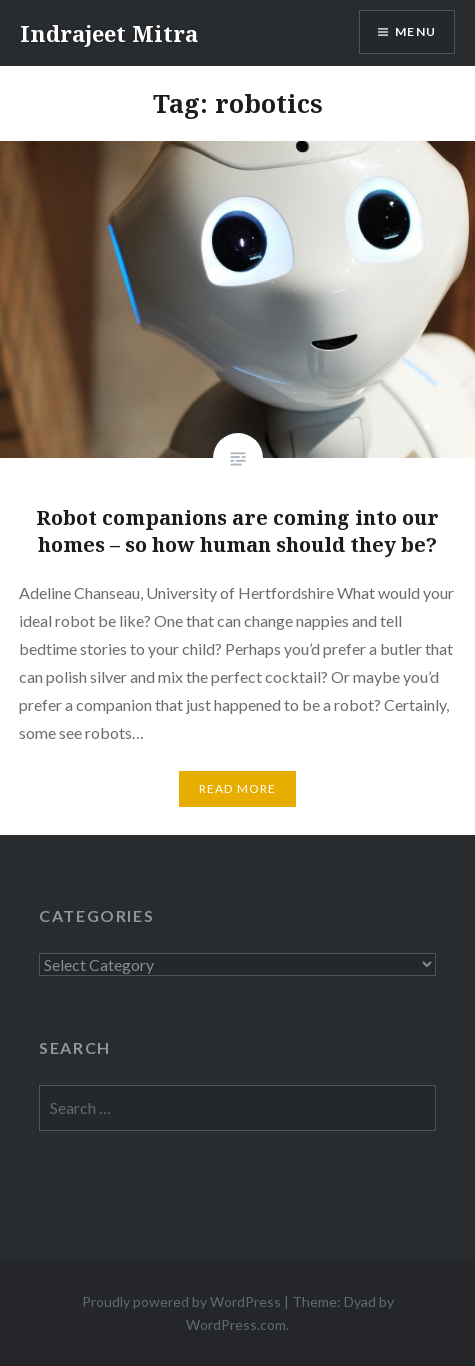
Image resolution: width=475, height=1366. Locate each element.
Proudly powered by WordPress (181, 1301)
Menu (415, 31)
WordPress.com (236, 1324)
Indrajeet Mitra (109, 33)
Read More (238, 788)
